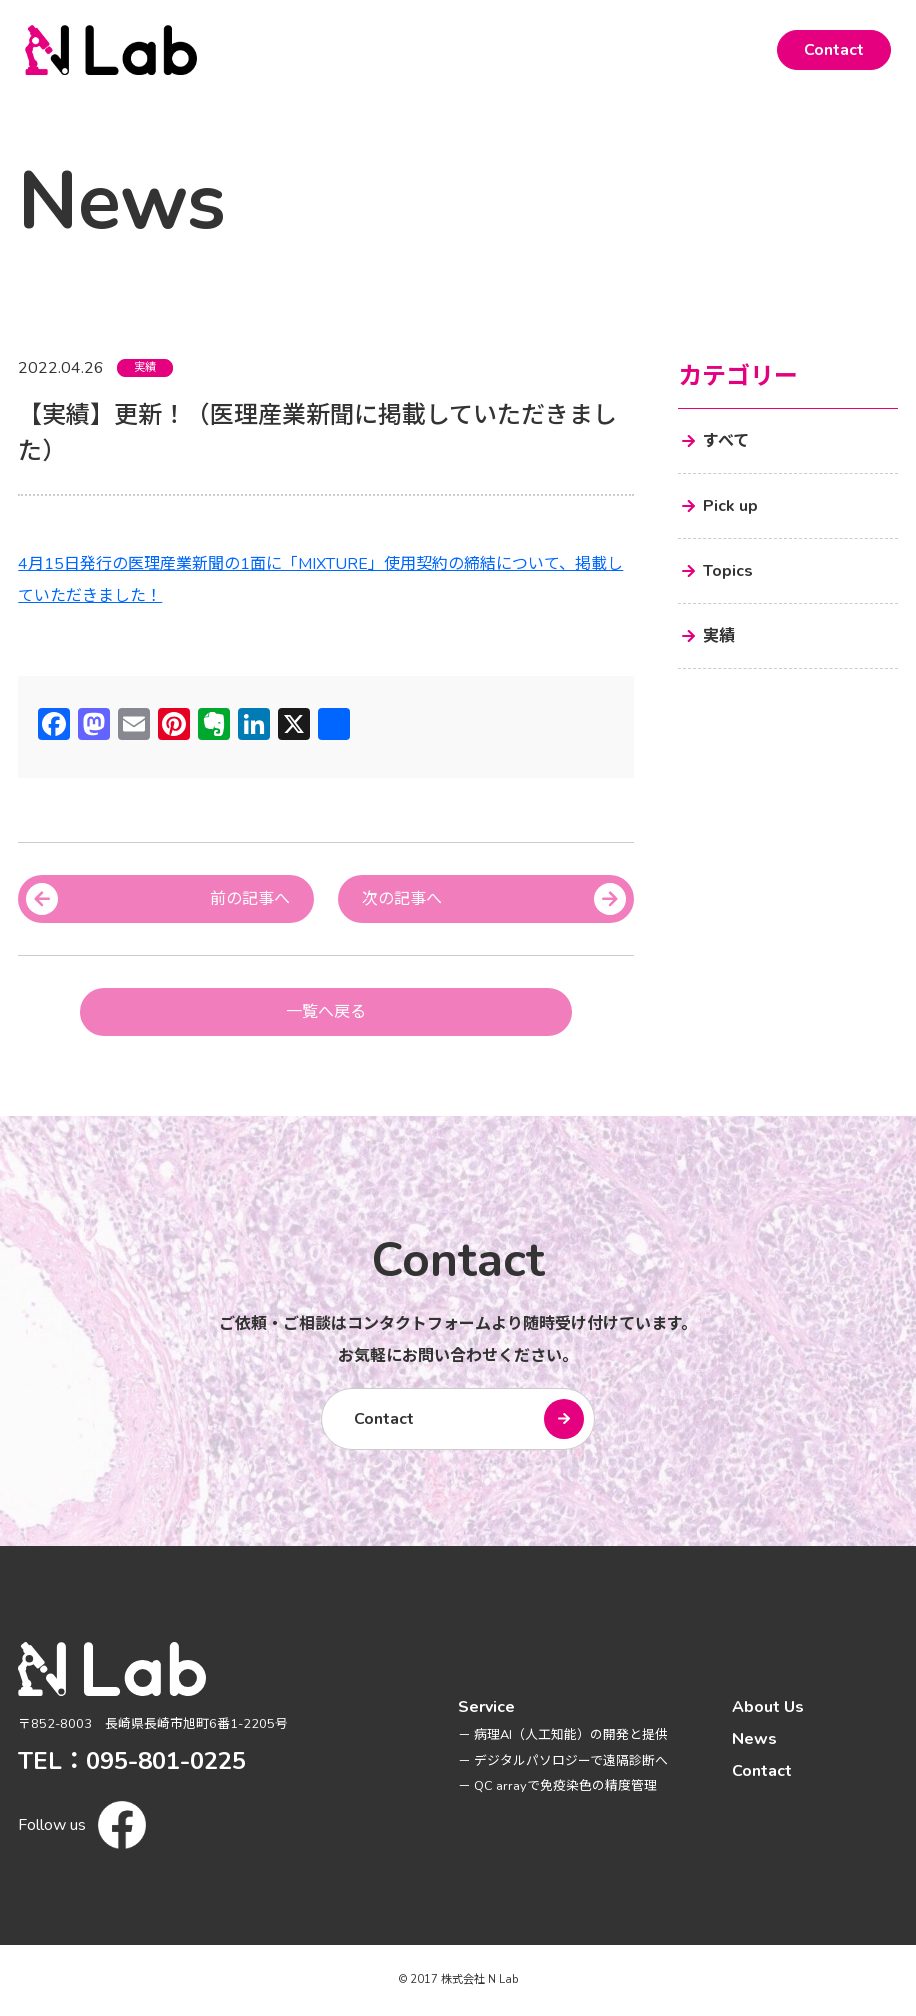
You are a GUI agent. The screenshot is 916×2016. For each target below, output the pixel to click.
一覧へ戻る (326, 1012)
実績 (145, 367)
